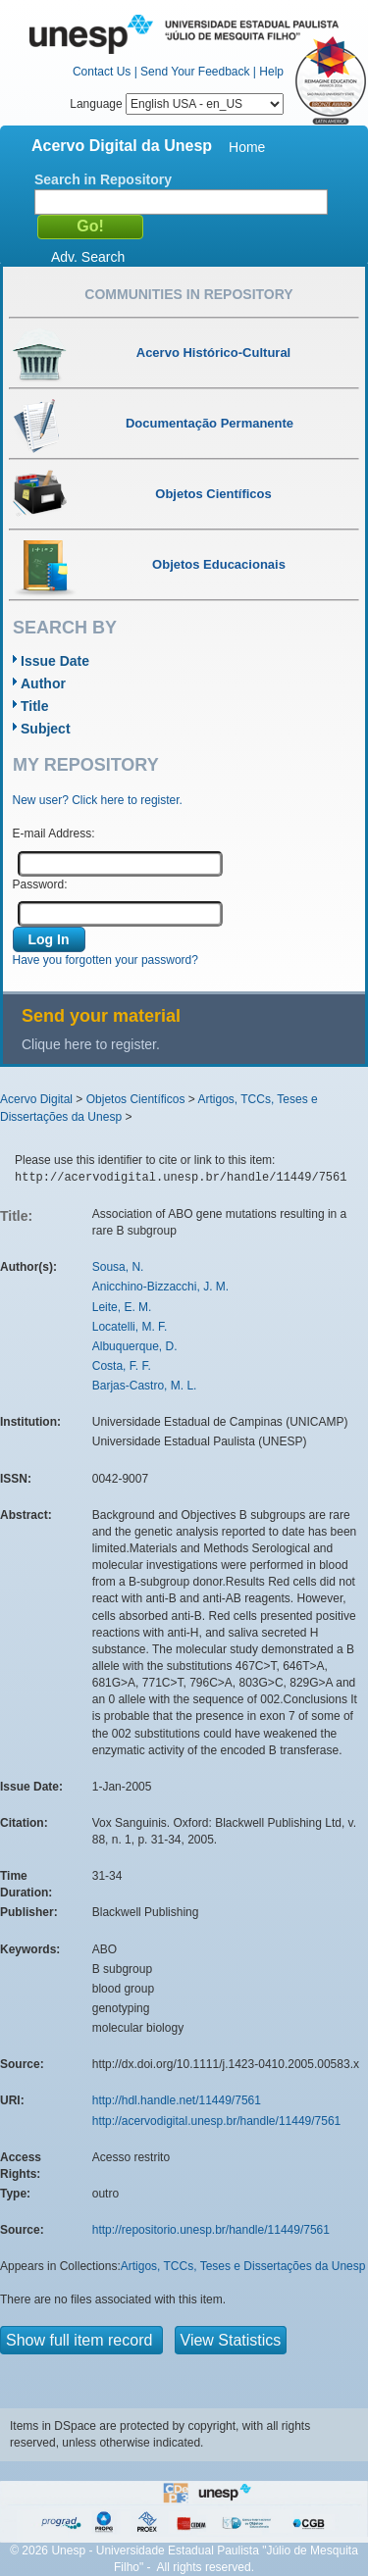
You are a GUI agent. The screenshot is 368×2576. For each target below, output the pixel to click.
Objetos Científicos (135, 1099)
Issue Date (55, 661)
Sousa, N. (118, 1267)
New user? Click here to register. (98, 800)
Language (177, 104)
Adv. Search (88, 257)
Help (271, 71)
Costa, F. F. (121, 1366)
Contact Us (102, 71)
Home (247, 147)
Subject (46, 728)
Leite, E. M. (122, 1307)
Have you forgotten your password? (105, 960)
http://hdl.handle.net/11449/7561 (176, 2100)
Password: (40, 884)
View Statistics (231, 2340)
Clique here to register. (91, 1044)
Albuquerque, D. (135, 1346)
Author (43, 683)
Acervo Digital (36, 1099)
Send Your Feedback (194, 71)
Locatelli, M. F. (130, 1327)
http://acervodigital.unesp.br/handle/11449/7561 (217, 2121)
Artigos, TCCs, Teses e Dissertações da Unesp (243, 2266)
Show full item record (81, 2340)
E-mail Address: (54, 833)
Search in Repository (103, 179)
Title (35, 706)
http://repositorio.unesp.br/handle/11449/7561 (211, 2230)
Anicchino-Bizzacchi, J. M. (160, 1286)
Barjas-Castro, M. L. (144, 1385)
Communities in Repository (188, 294)
